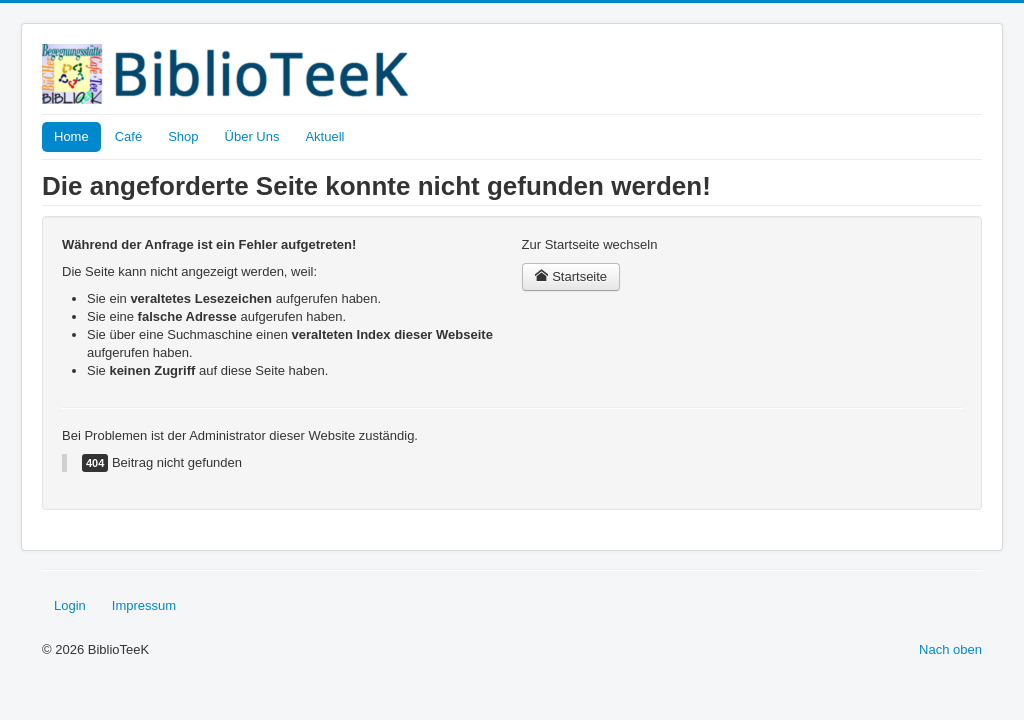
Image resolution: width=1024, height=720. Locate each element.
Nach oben (950, 649)
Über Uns (252, 136)
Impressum (144, 605)
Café (128, 136)
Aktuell (324, 136)
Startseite (571, 276)
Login (70, 605)
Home (71, 136)
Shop (183, 136)
